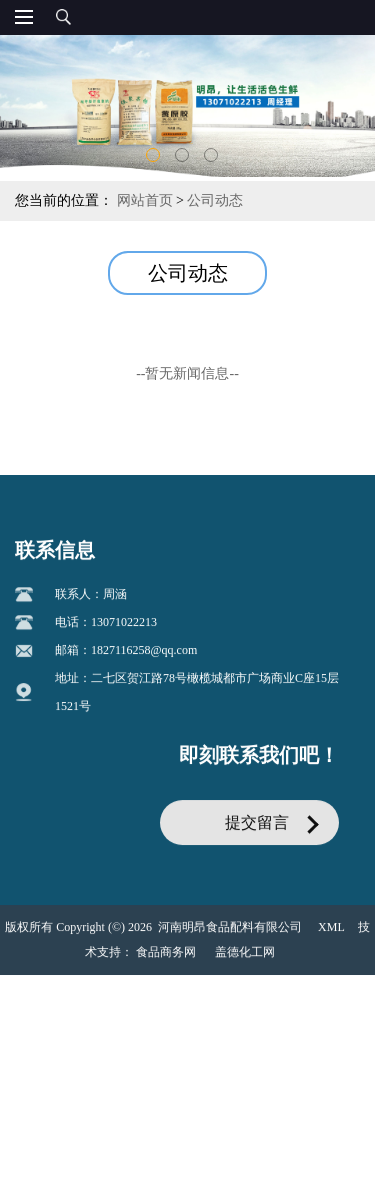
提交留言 (257, 841)
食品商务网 (166, 971)
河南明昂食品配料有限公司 (230, 946)
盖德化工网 (245, 971)
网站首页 (145, 200)
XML (331, 946)
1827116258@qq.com (144, 669)
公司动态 (215, 200)
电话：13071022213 (106, 641)
